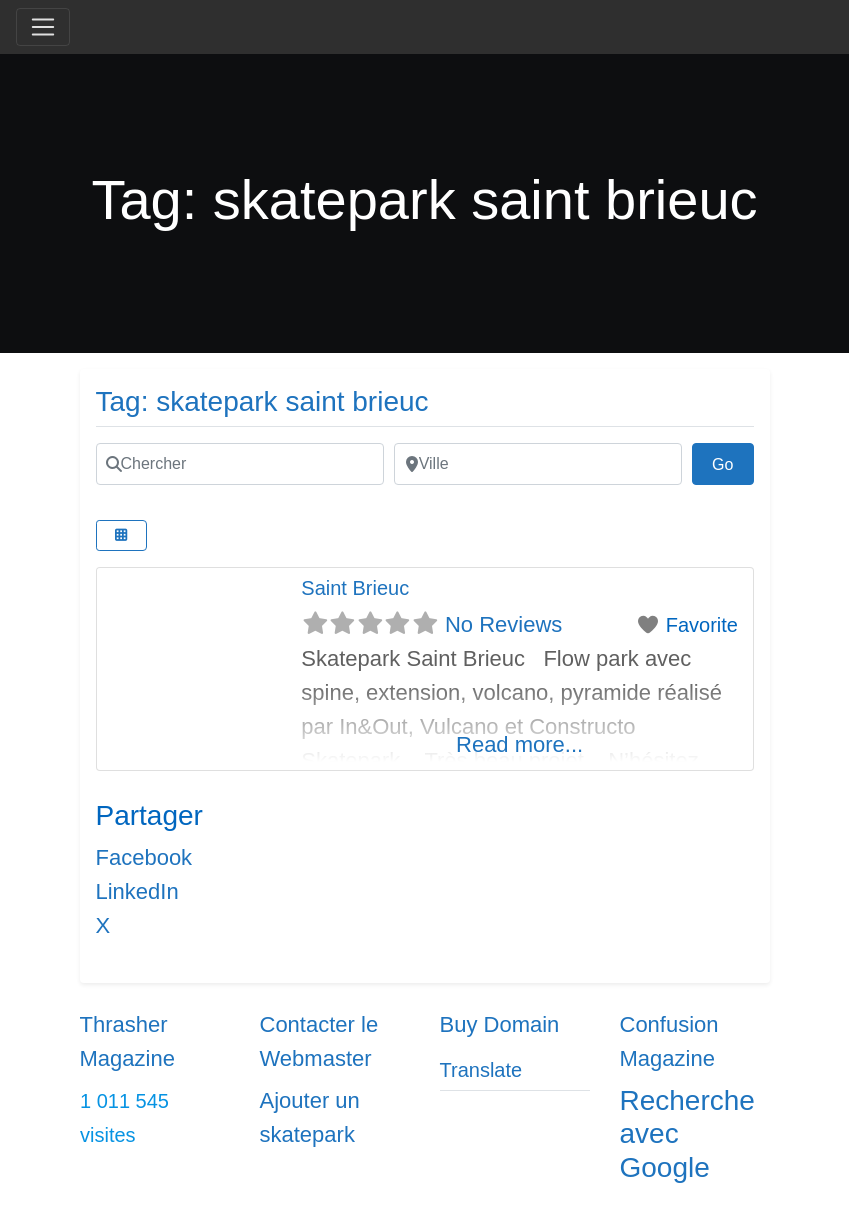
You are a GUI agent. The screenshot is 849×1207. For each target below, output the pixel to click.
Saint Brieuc (355, 588)
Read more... (519, 744)
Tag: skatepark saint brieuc (262, 401)
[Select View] (122, 535)
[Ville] (538, 464)
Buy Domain (500, 1024)
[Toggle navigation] (43, 27)
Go (733, 462)
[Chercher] (240, 464)
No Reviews (503, 624)
